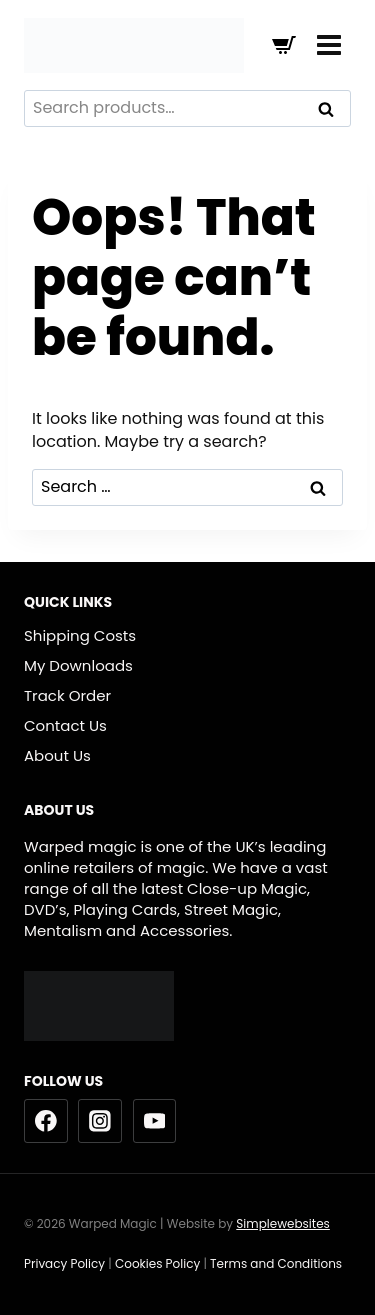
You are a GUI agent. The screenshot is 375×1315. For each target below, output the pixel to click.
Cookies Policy (157, 1263)
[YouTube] (155, 1121)
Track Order (67, 695)
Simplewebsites (283, 1223)
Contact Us (65, 725)
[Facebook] (46, 1121)
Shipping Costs (80, 635)
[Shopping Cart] (284, 45)
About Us (57, 755)
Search (332, 111)
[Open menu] (328, 44)
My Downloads (78, 665)
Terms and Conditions (277, 1263)
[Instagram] (100, 1121)
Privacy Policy (64, 1263)
